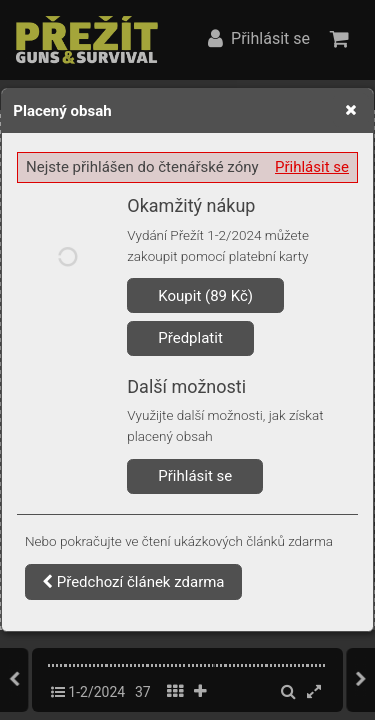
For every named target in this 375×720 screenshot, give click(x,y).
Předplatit (190, 338)
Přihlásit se (312, 167)
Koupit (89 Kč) (205, 296)
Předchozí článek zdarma (133, 582)
